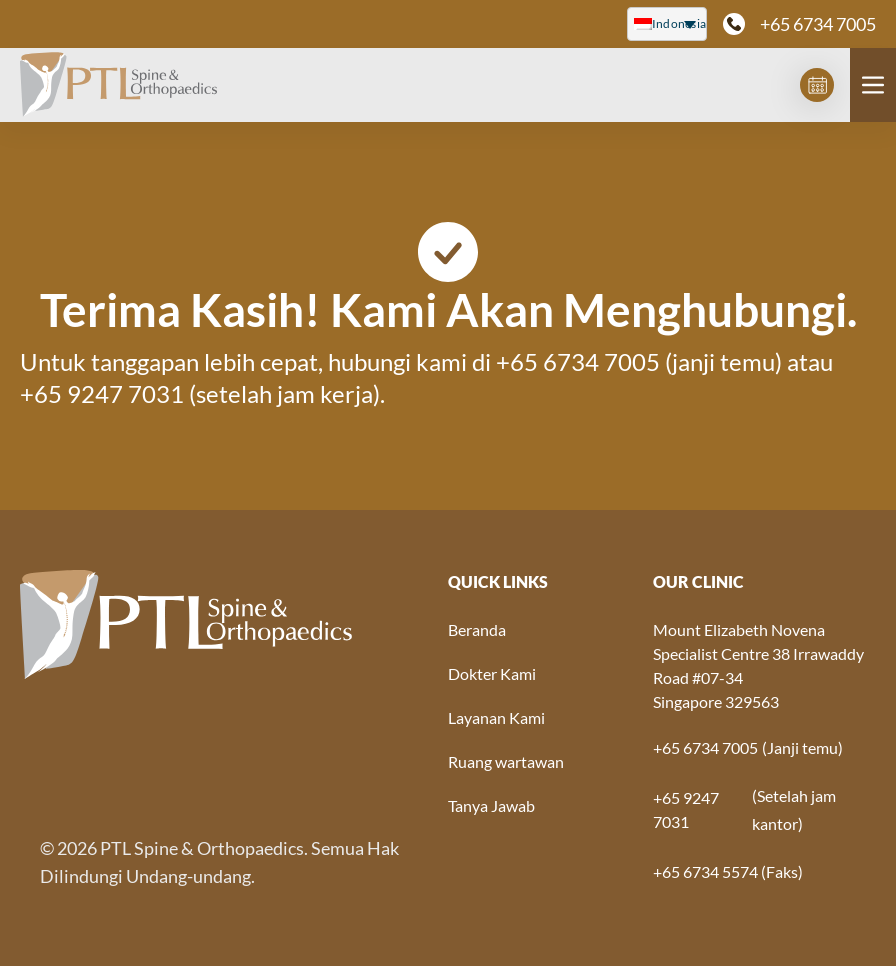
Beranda (477, 629)
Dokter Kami (492, 673)
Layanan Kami (496, 717)
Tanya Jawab (491, 805)
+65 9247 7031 (102, 393)
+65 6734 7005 (818, 24)
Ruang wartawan (506, 761)
